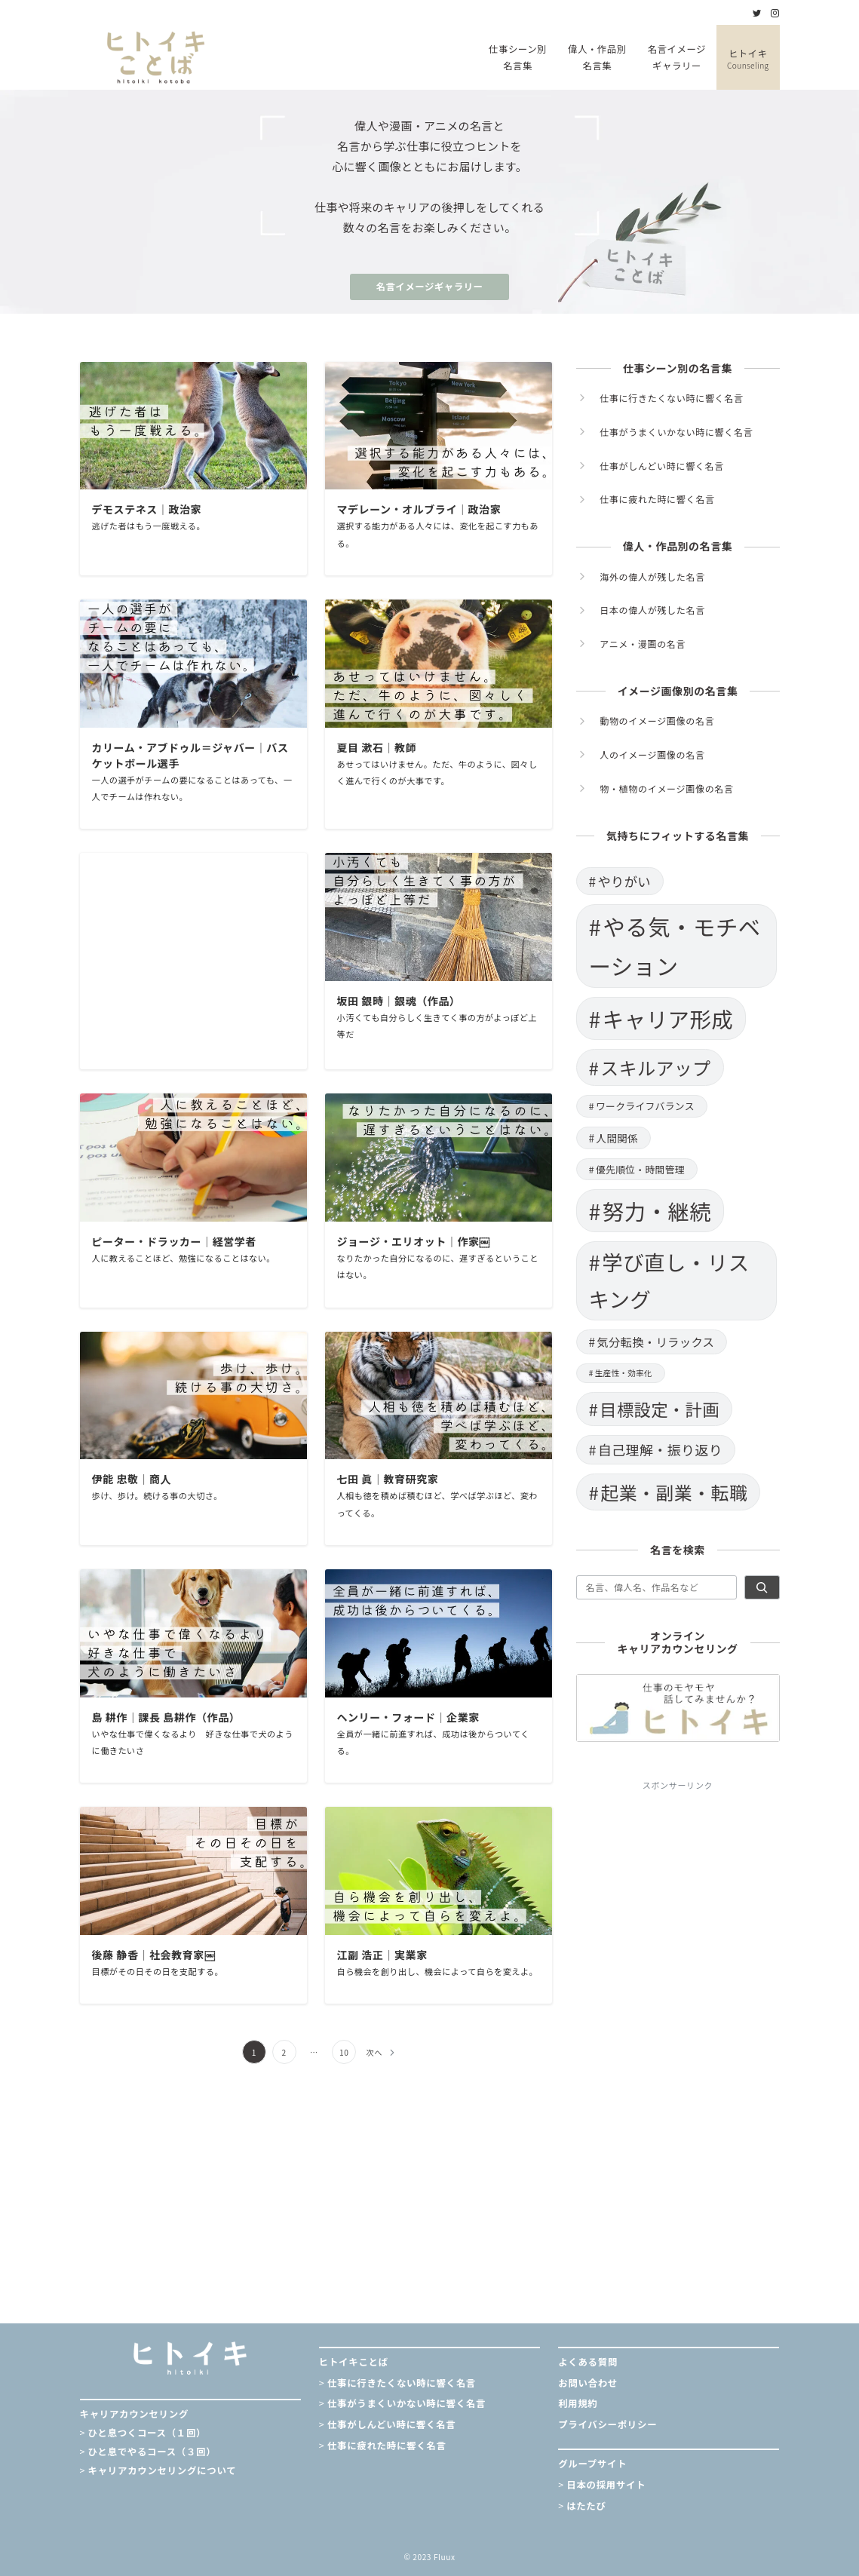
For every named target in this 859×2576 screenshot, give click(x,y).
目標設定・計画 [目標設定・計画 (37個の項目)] (659, 1409)
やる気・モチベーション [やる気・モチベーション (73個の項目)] (675, 946)
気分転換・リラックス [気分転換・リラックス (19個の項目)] (655, 1341)
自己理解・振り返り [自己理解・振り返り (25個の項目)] (660, 1449)
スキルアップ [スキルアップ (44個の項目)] (655, 1067)
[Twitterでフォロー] (757, 13)
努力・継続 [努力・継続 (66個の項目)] (657, 1210)
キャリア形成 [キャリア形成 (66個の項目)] (668, 1018)
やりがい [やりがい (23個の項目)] (624, 881)
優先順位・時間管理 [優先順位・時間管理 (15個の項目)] (640, 1169)
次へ (374, 2052)
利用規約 (578, 2403)
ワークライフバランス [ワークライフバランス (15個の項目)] (645, 1106)
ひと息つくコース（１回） (147, 2433)
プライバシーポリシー (607, 2424)
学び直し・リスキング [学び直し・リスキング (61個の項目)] (669, 1280)
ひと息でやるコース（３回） (152, 2451)
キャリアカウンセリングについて (162, 2470)
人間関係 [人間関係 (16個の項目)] (617, 1137)
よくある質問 (588, 2362)
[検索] (762, 1587)
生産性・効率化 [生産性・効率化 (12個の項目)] (623, 1372)
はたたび (586, 2506)
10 (344, 2052)
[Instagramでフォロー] (775, 13)
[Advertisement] (193, 961)
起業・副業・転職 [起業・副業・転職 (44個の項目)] (673, 1492)
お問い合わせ (588, 2383)
